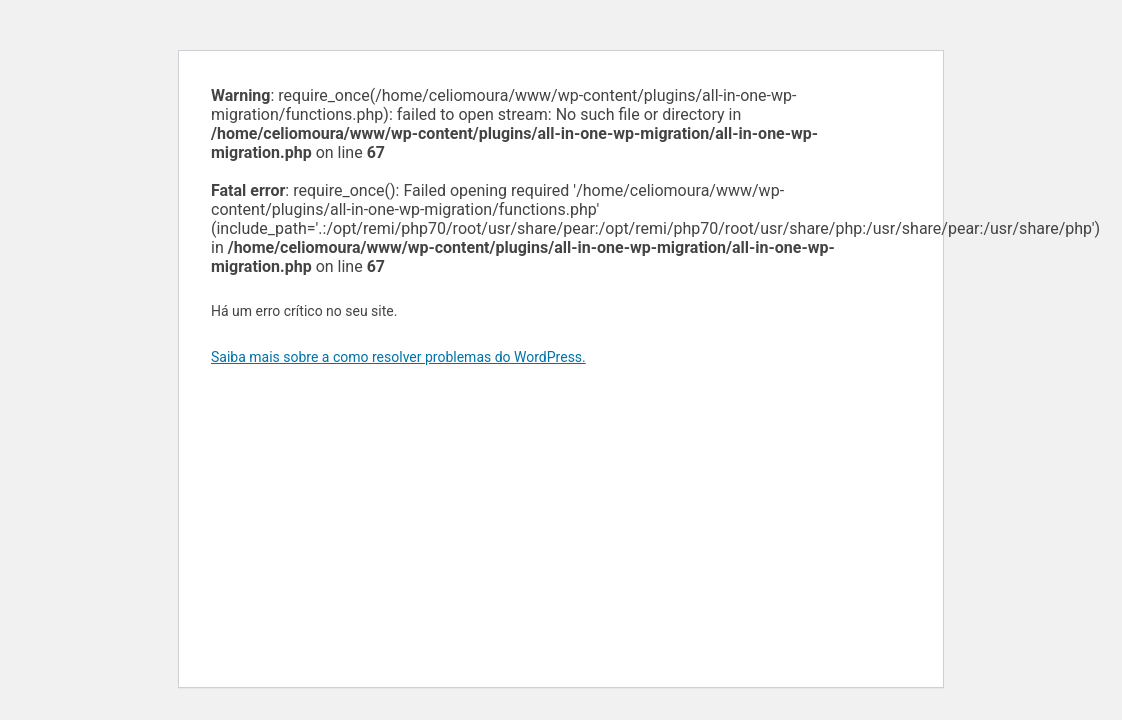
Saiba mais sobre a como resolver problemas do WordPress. (398, 357)
